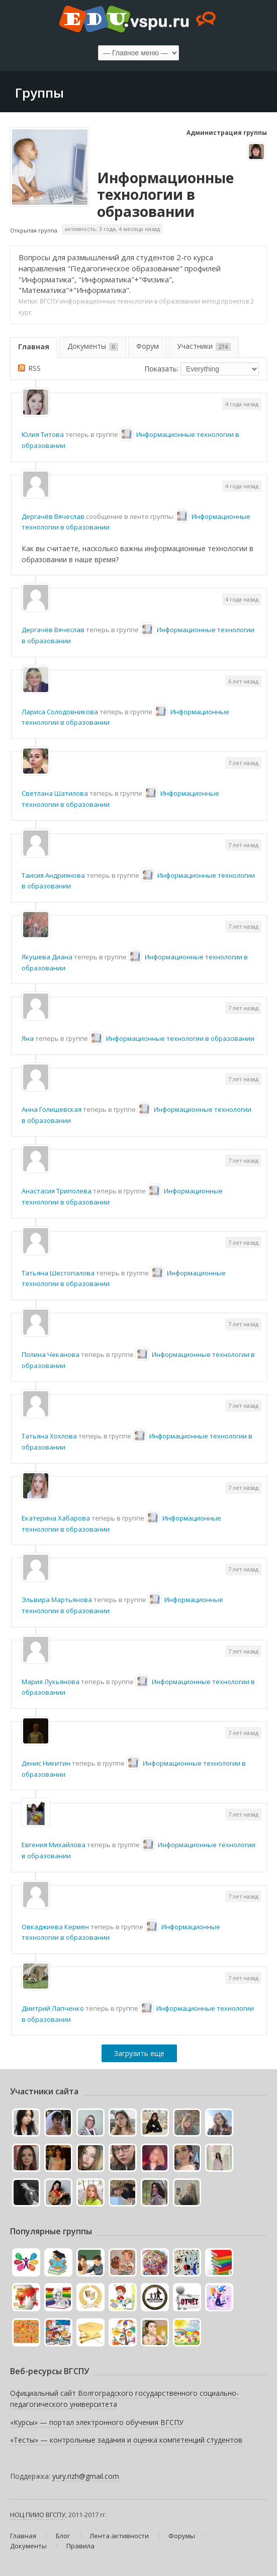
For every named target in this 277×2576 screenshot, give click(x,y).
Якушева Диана (47, 956)
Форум (147, 346)
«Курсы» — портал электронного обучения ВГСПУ (96, 2422)
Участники (204, 346)
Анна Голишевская (51, 1109)
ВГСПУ (49, 301)
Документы (92, 346)
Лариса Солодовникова (60, 711)
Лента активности (119, 2535)
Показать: (161, 368)
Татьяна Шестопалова (58, 1272)
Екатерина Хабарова (56, 1518)
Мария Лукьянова (50, 1681)
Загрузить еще (139, 2053)
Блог (63, 2535)
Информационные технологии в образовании (165, 194)
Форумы (181, 2535)
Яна (28, 1038)
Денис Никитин (46, 1763)
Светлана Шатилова (55, 793)
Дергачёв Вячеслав (53, 516)
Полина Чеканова (50, 1354)
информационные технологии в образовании (130, 301)
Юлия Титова (43, 434)
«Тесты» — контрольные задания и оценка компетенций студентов (126, 2440)
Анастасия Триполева (56, 1190)
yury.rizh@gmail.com (85, 2476)
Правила (80, 2545)
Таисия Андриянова (53, 875)
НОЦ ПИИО (27, 2514)
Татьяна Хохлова (49, 1436)
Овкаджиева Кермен (55, 1926)
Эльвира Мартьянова (57, 1599)
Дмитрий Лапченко (53, 2008)
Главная (33, 346)
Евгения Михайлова (53, 1844)
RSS (34, 368)
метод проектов (225, 301)
